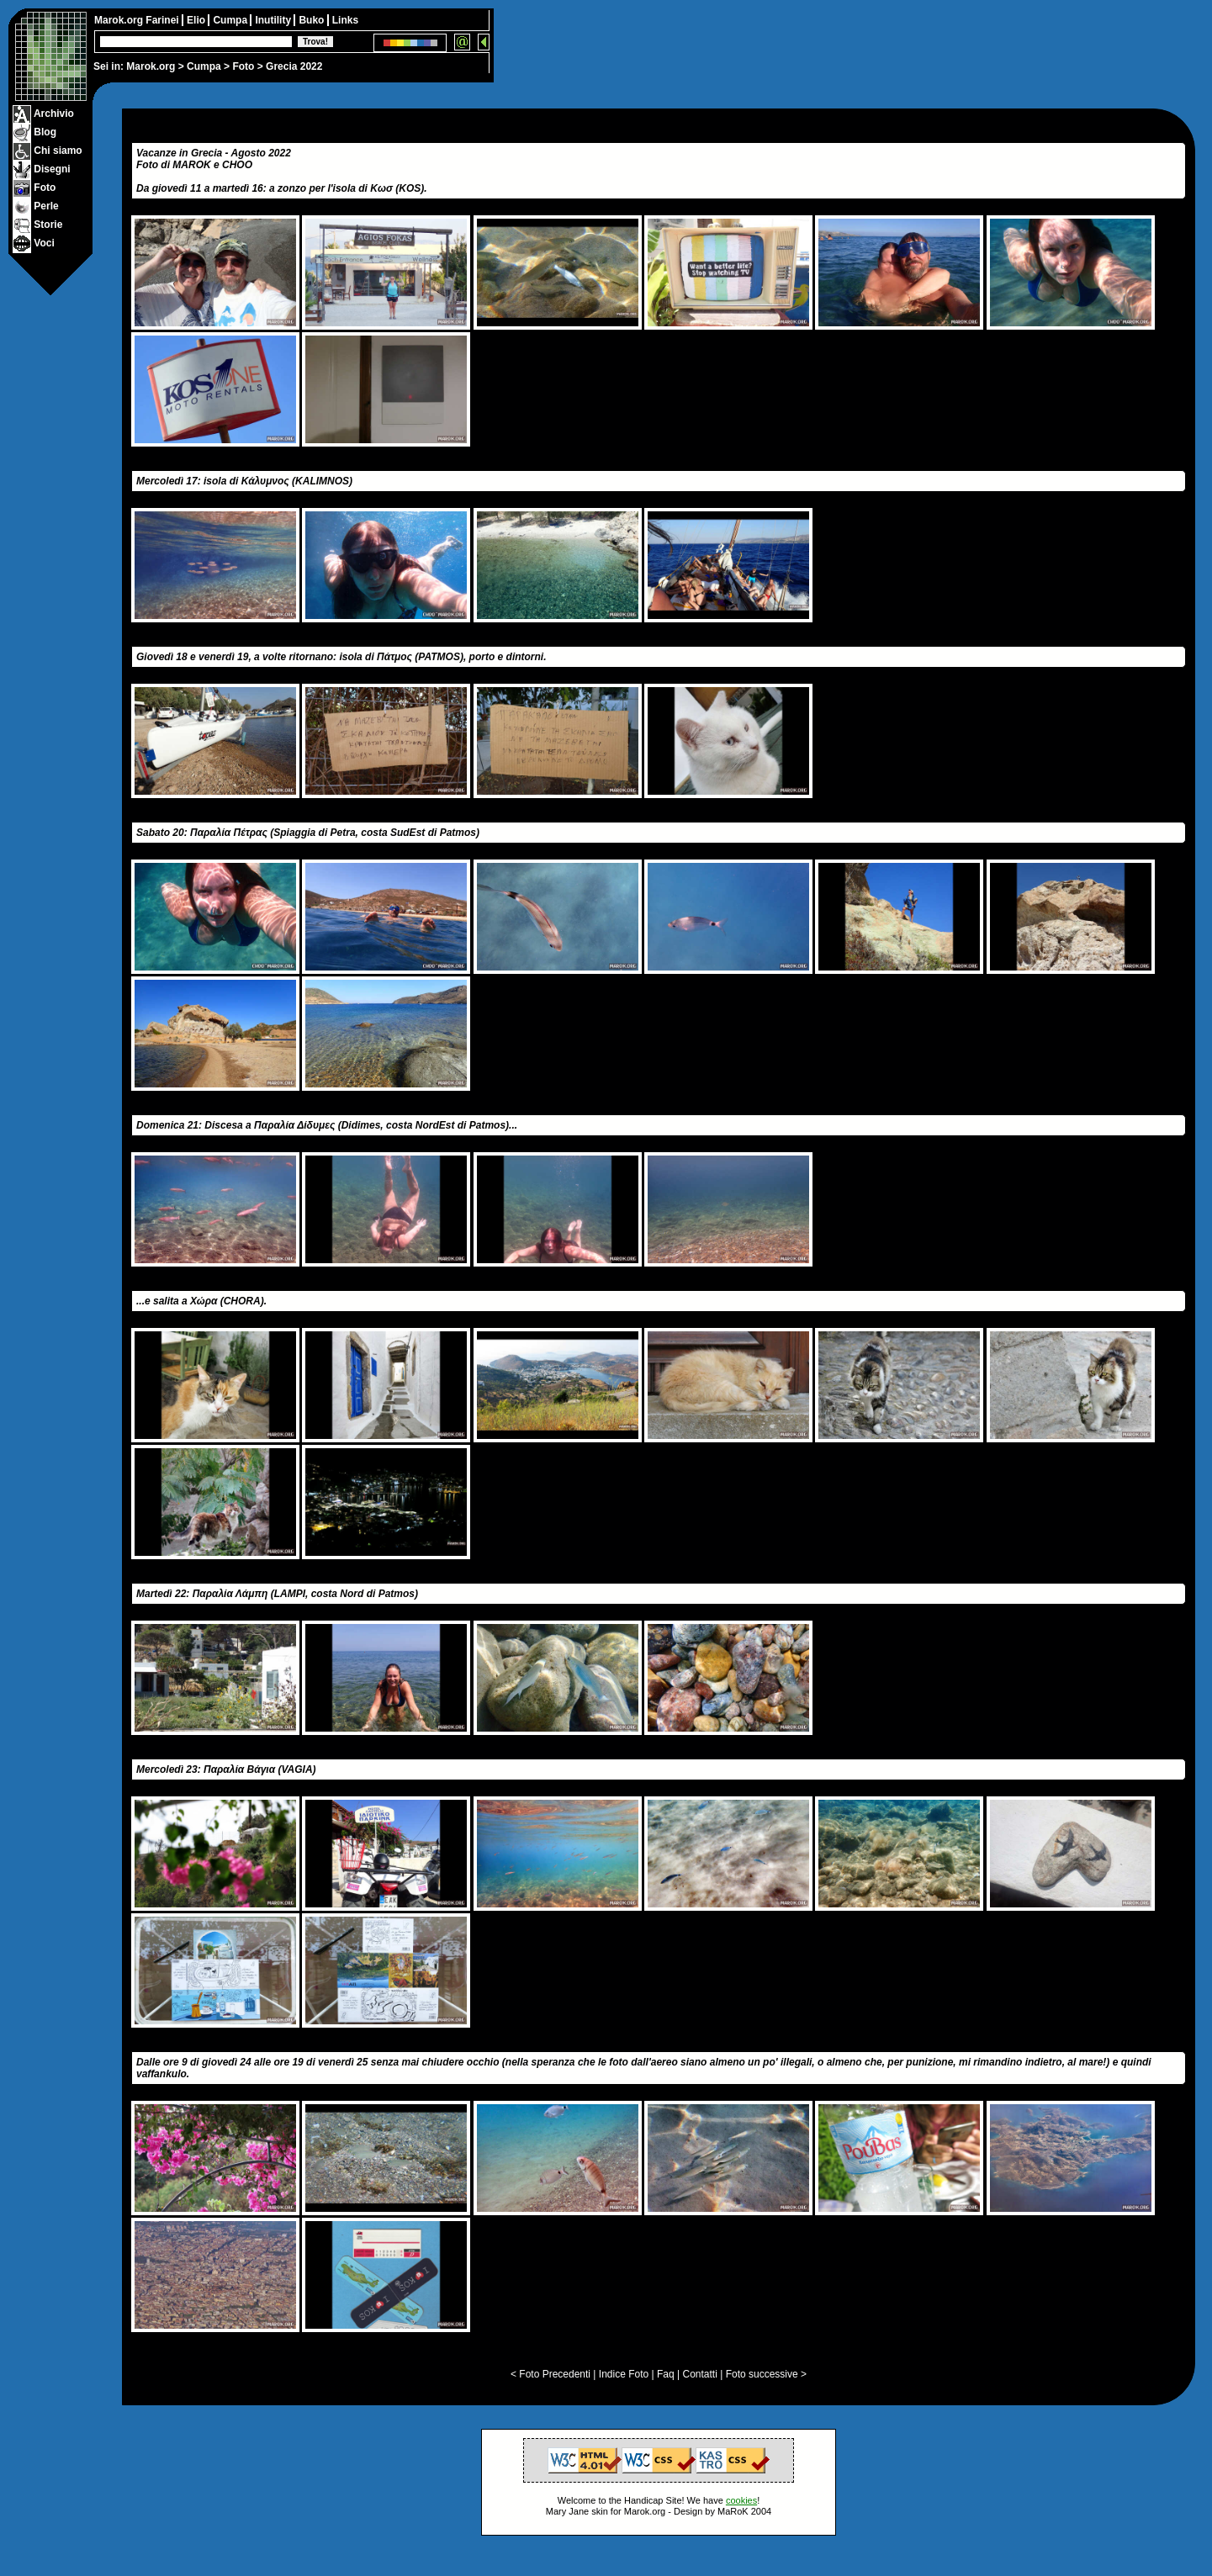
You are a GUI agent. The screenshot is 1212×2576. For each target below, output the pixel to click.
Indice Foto (623, 2374)
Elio (197, 20)
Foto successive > (766, 2374)
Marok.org (150, 66)
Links (345, 20)
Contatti (699, 2374)
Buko (312, 20)
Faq (666, 2374)
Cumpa (204, 66)
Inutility (274, 20)
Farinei (164, 20)
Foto (243, 66)
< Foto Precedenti (550, 2374)
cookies (741, 2500)
